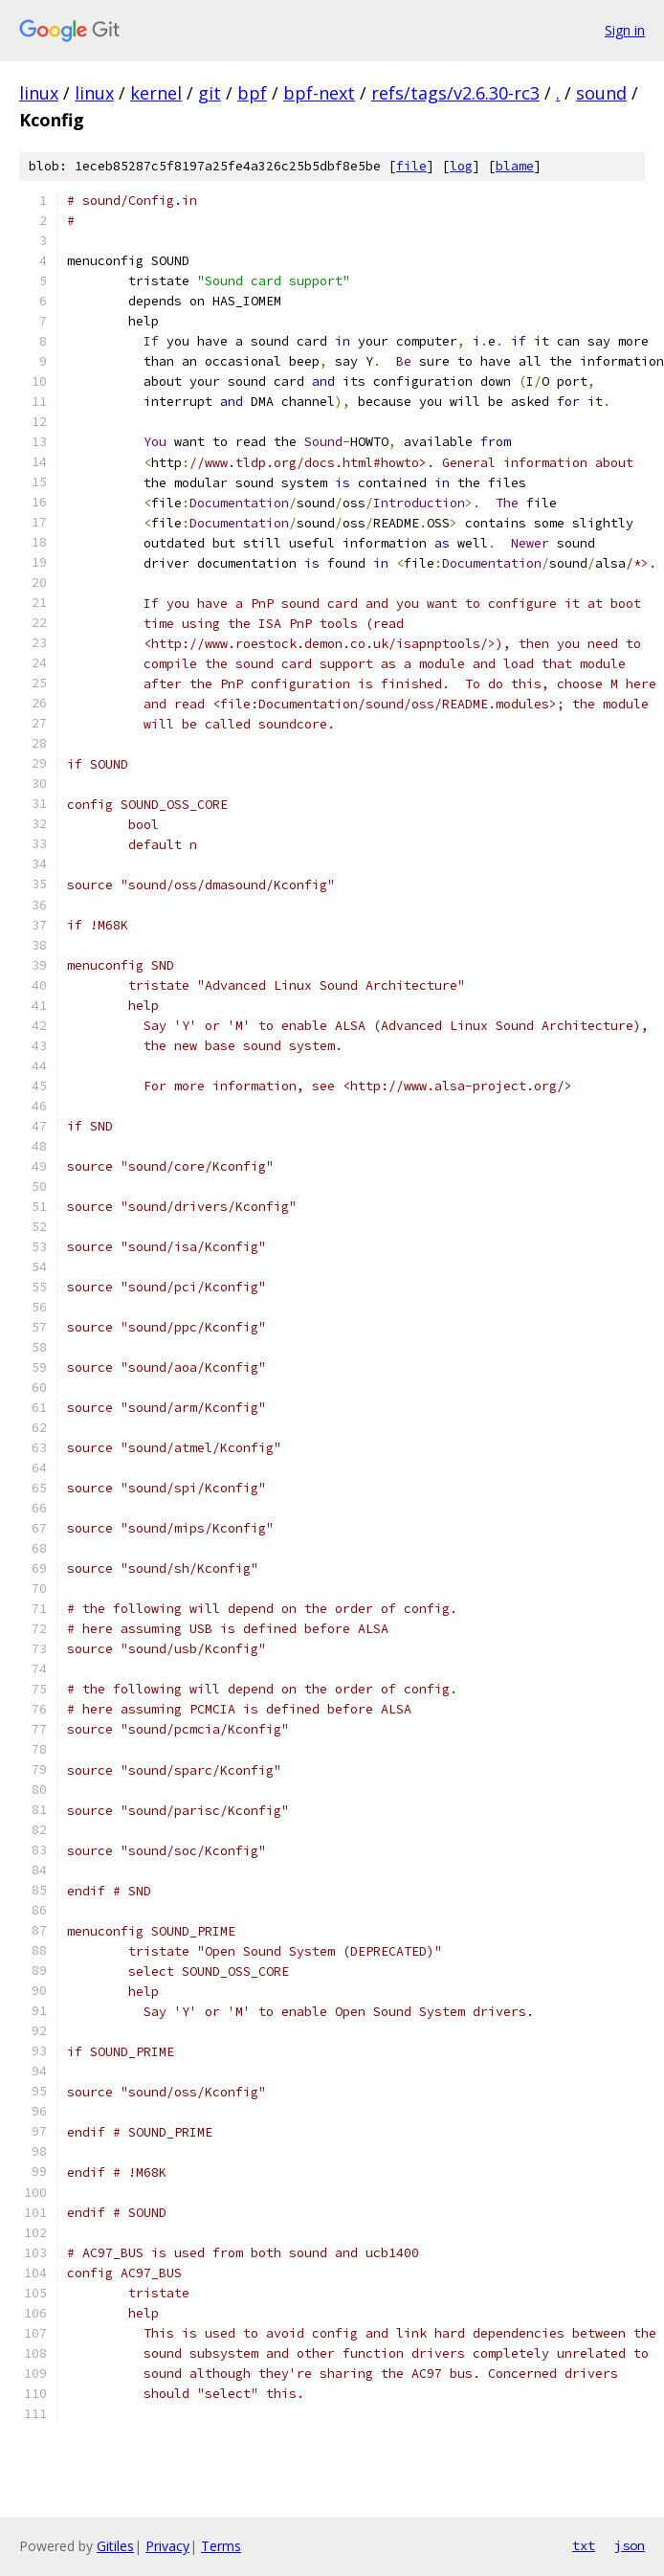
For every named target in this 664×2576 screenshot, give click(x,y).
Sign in (625, 30)
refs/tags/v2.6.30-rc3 (455, 92)
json (629, 2545)
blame (515, 166)
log (461, 166)
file (411, 166)
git (209, 92)
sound (601, 92)
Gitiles (115, 2546)
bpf (252, 92)
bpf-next (319, 92)
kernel (156, 92)
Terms (221, 2546)
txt (583, 2545)
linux (38, 92)
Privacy (167, 2546)
